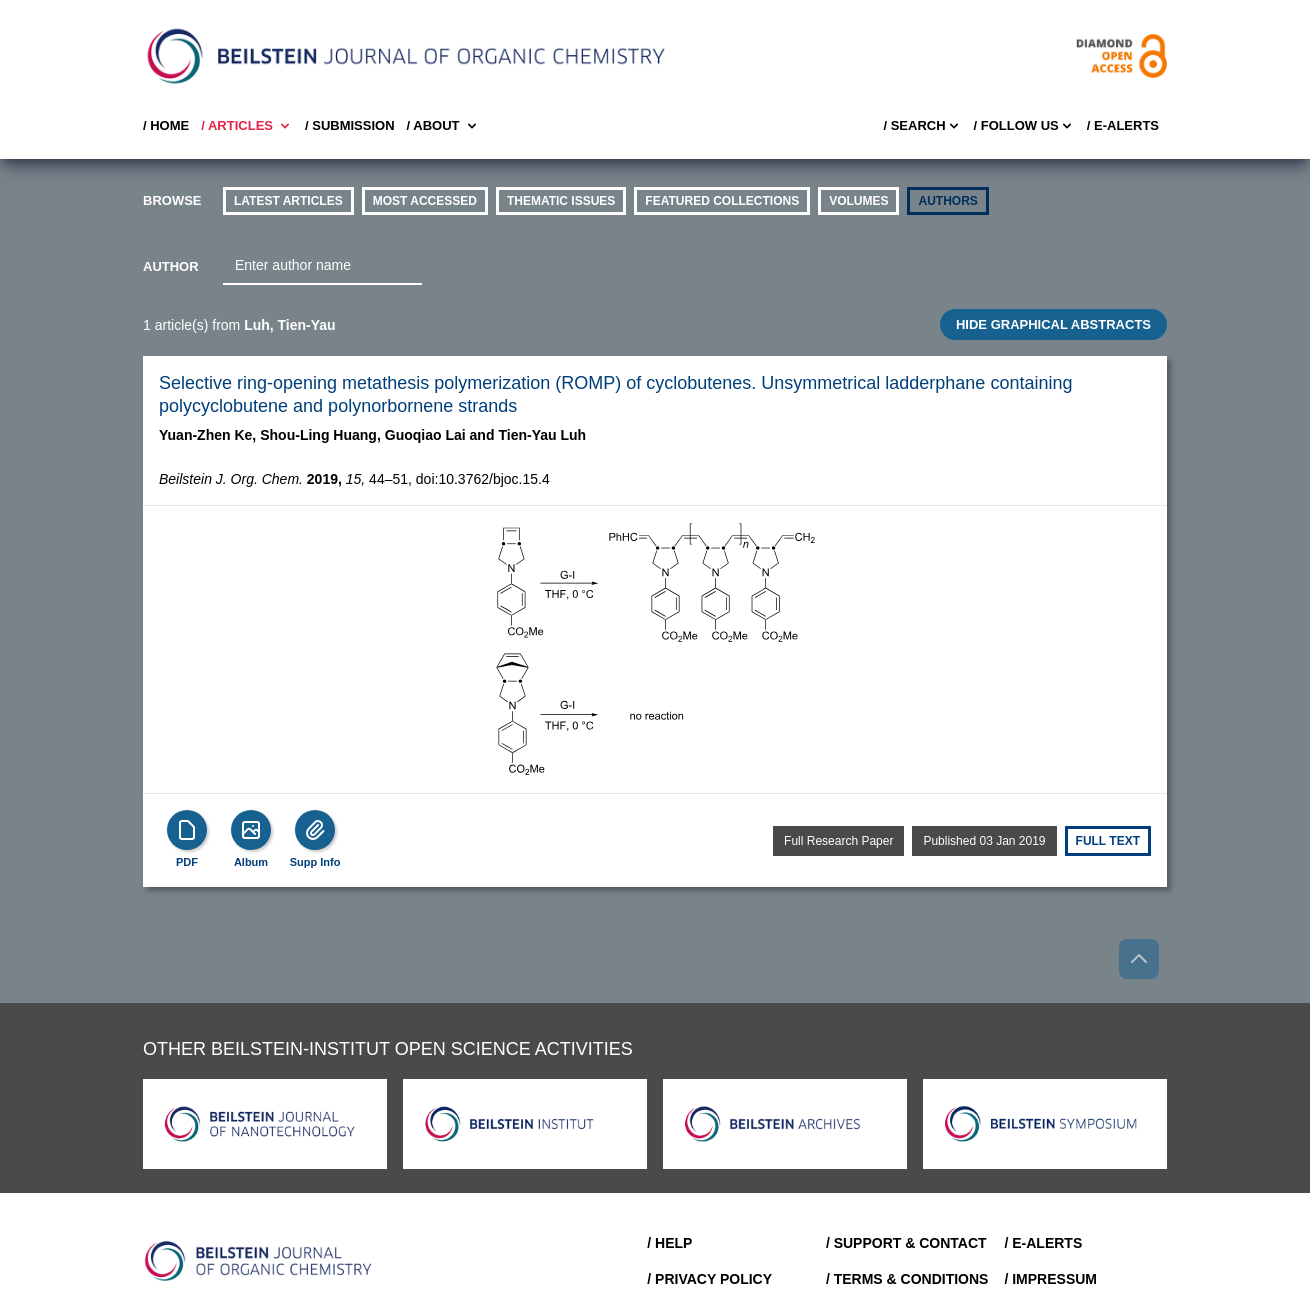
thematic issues (561, 201)
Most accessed (425, 201)
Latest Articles (288, 201)
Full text (1108, 841)
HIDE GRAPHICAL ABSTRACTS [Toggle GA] (1053, 324)
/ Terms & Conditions (907, 1279)
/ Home (166, 125)
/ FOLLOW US (1024, 126)
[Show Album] (251, 830)
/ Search (922, 126)
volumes (858, 201)
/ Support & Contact (906, 1243)
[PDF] (187, 830)
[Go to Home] (259, 1261)
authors (947, 201)
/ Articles (247, 126)
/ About (443, 126)
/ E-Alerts (1123, 125)
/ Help (669, 1243)
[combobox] (322, 266)
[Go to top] (1139, 959)
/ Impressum (1050, 1279)
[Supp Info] (315, 830)
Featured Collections (722, 201)
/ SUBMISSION (350, 125)
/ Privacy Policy (709, 1279)
